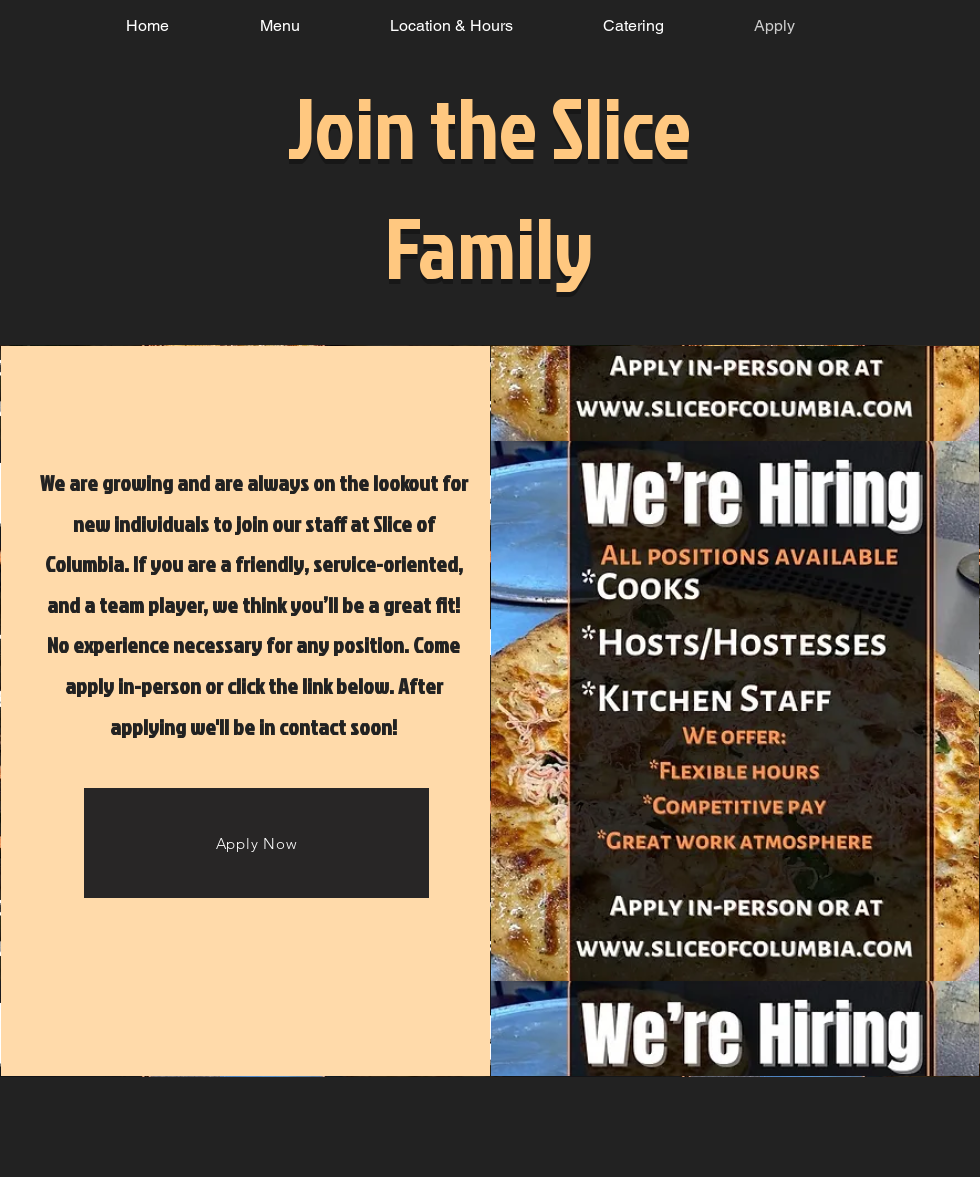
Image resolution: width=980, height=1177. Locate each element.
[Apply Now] (256, 843)
